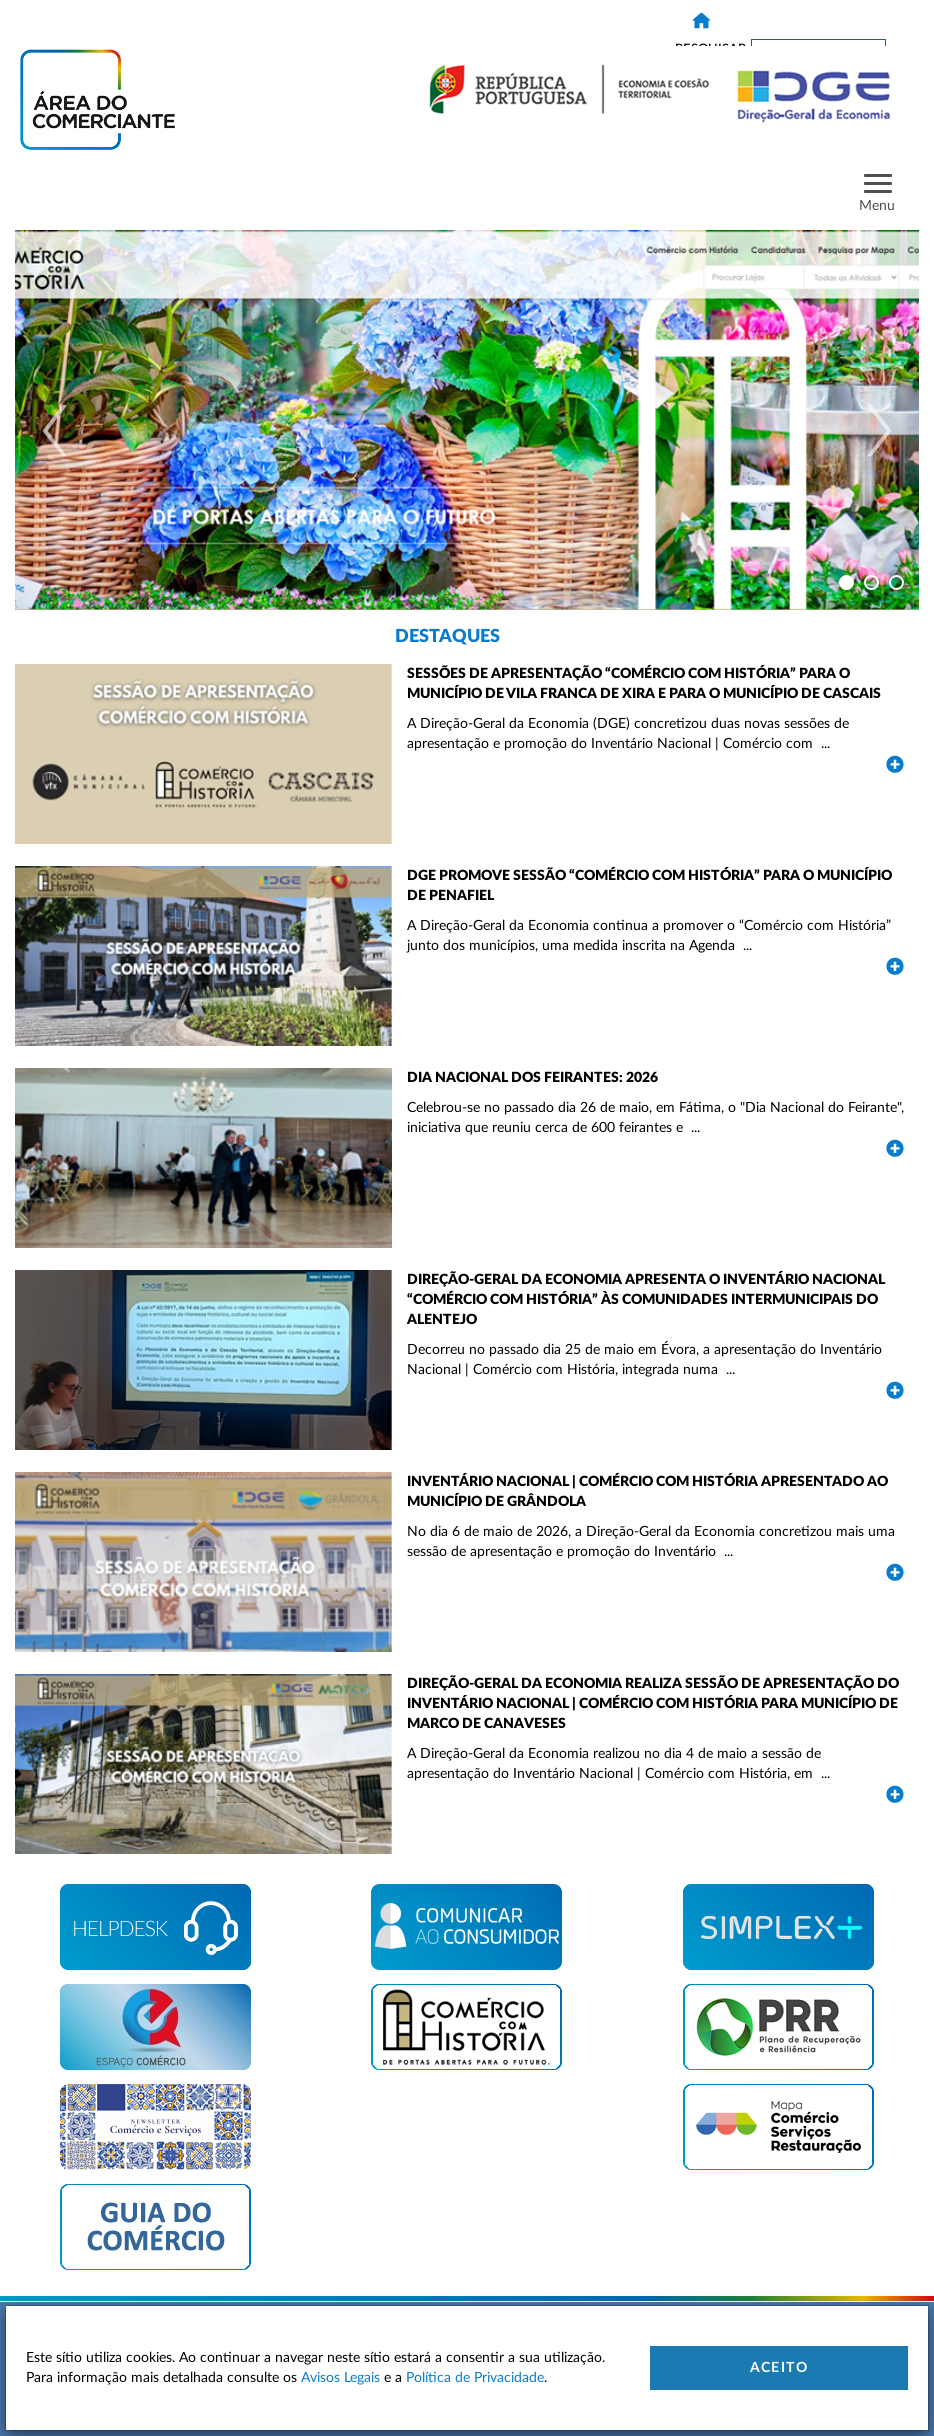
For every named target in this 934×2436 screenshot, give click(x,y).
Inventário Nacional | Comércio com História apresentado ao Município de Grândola (647, 1492)
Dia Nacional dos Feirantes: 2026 (532, 1078)
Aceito (779, 2368)
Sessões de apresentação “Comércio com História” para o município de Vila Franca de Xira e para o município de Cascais (644, 684)
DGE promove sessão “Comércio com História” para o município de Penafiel (649, 886)
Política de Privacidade (475, 2378)
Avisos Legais (340, 2378)
